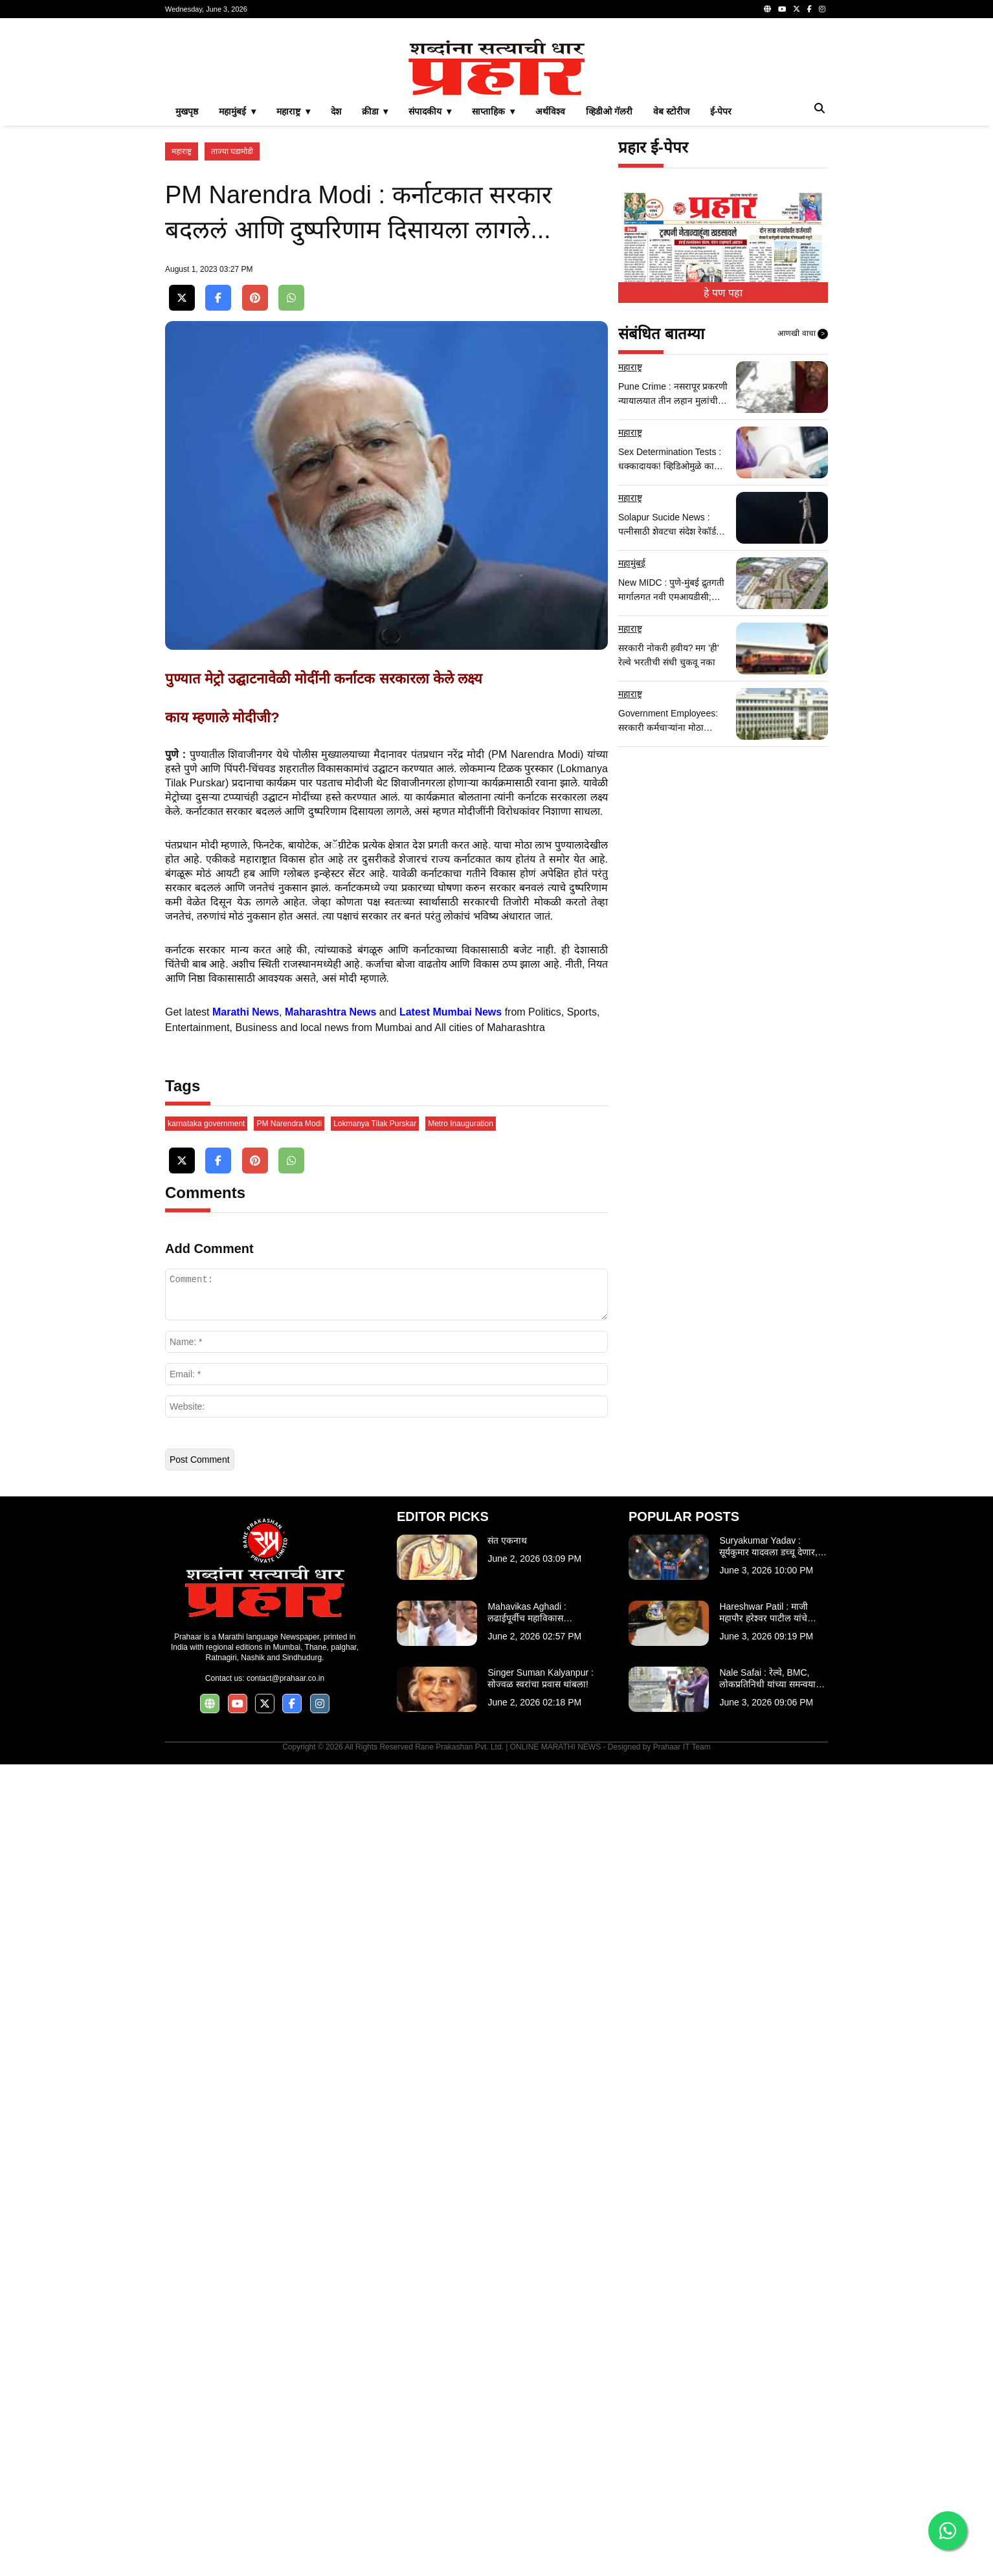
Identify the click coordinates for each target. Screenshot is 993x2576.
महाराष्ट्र (182, 332)
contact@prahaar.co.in (285, 2489)
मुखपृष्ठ (186, 292)
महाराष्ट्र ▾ (293, 292)
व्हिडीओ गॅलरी (609, 292)
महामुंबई (631, 744)
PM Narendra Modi (289, 1935)
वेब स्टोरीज (671, 292)
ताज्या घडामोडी (232, 332)
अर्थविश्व (550, 292)
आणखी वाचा (802, 515)
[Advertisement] (496, 119)
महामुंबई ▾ (237, 292)
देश (336, 292)
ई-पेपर (721, 292)
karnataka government (206, 1935)
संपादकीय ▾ (429, 292)
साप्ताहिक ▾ (493, 292)
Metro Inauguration (460, 1935)
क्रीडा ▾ (375, 292)
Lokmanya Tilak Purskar (374, 1935)
